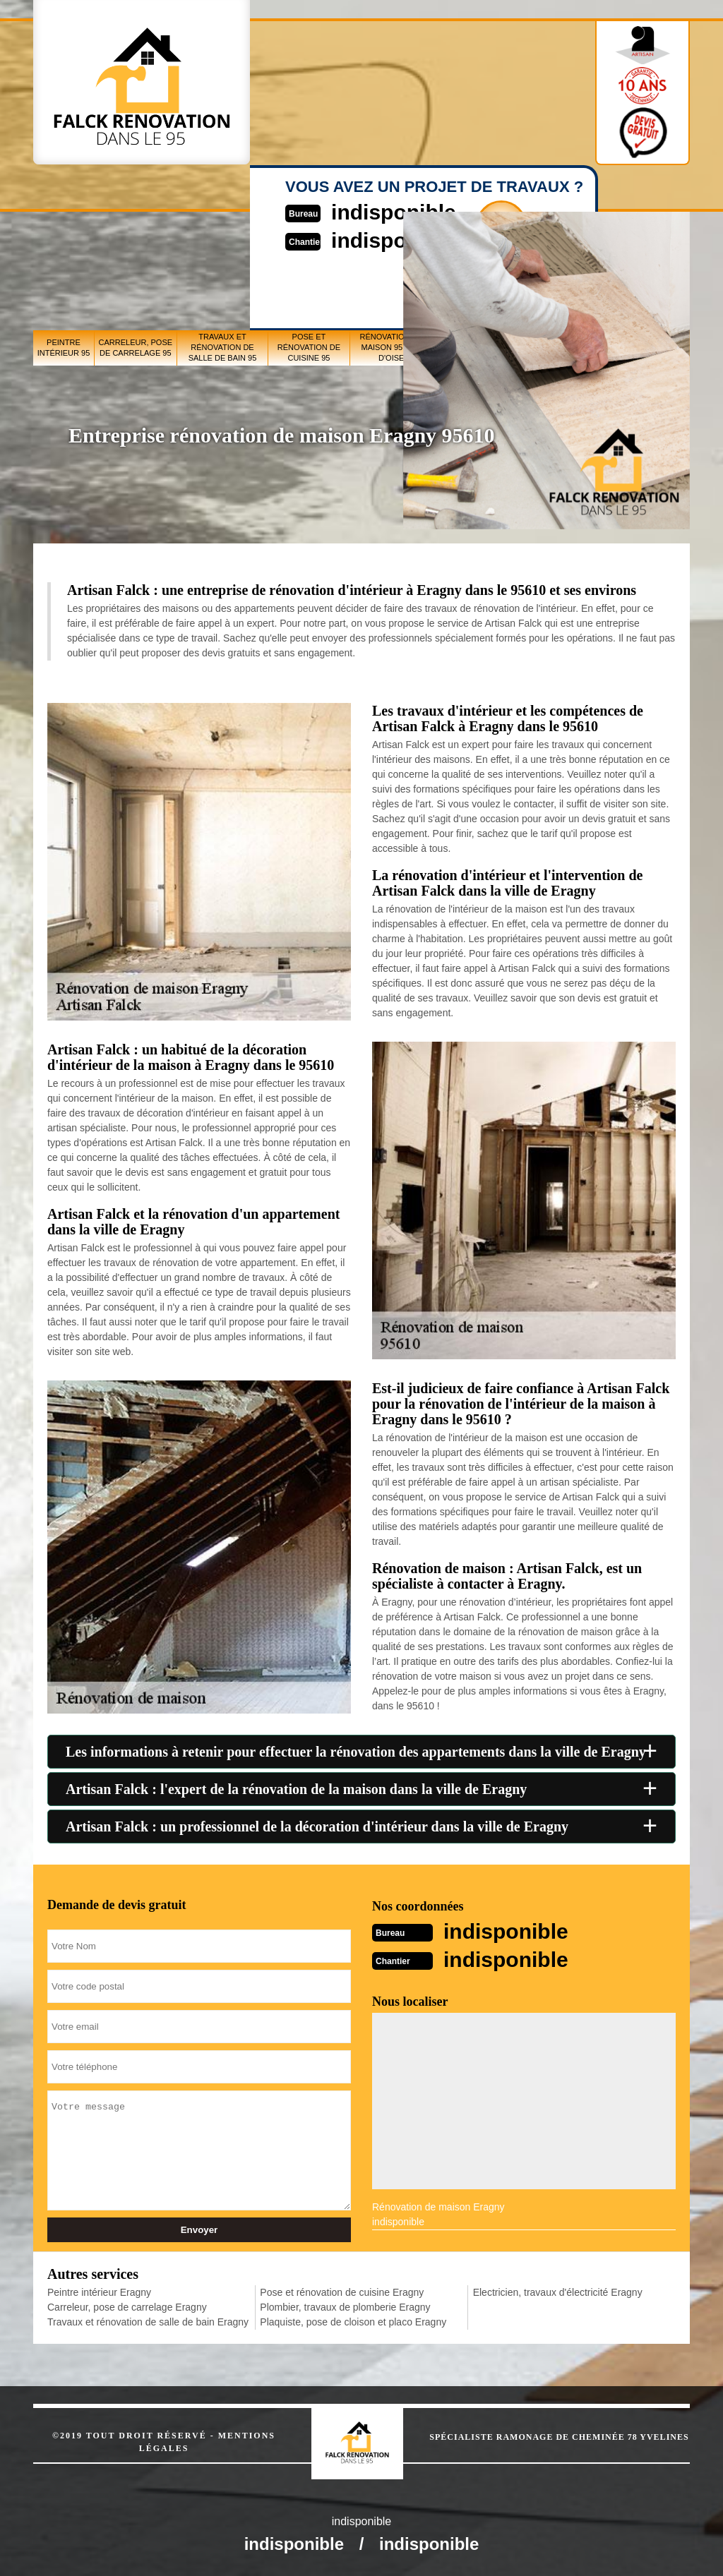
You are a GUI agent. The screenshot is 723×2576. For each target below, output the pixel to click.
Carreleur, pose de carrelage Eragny (127, 2307)
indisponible (505, 1931)
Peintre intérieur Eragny (99, 2292)
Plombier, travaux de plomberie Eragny (345, 2307)
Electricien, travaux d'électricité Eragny (558, 2292)
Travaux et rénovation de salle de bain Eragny (148, 2322)
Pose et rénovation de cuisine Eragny (342, 2292)
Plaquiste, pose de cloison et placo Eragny (353, 2322)
